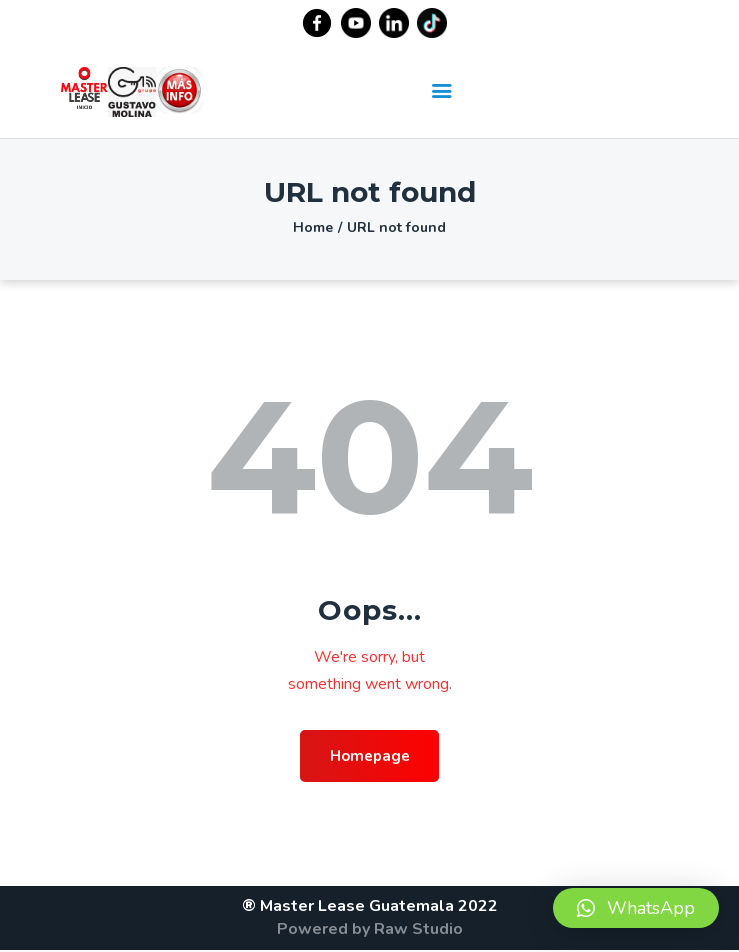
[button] (636, 908)
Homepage (369, 757)
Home (313, 227)
